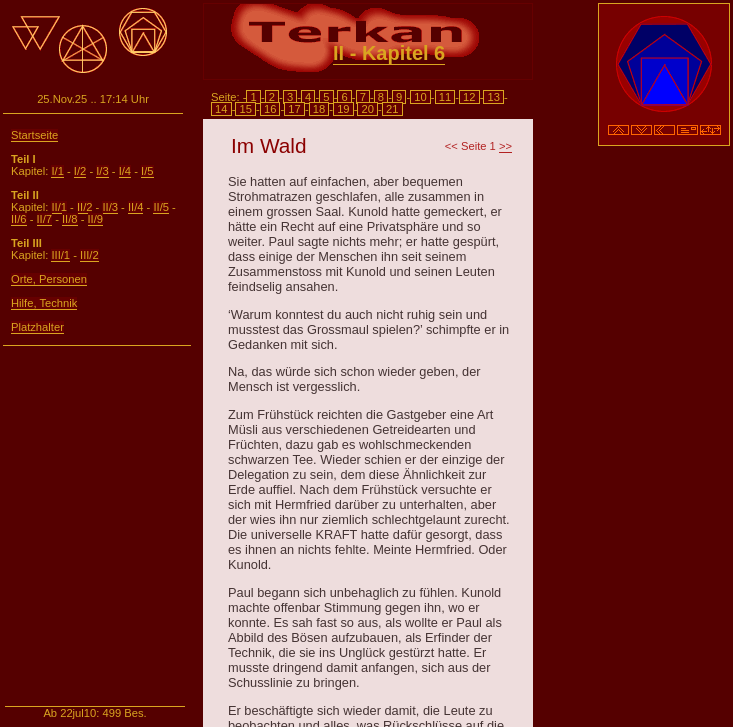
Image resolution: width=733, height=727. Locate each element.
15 (245, 109)
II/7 (45, 219)
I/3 (102, 171)
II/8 (70, 219)
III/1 (60, 255)
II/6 (19, 219)
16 (270, 109)
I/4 (125, 171)
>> (505, 146)
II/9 (96, 219)
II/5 (161, 207)
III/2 (89, 255)
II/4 (136, 207)
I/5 (147, 171)
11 (445, 97)
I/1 (57, 171)
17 (294, 109)
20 (367, 109)
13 (493, 97)
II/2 (85, 207)
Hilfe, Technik (44, 303)
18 (319, 109)
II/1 (59, 207)
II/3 (110, 207)
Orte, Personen (49, 279)
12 (469, 97)
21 (392, 109)
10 (420, 97)
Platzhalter (37, 327)
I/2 (80, 171)
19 (343, 109)
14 (221, 109)
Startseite (34, 135)
